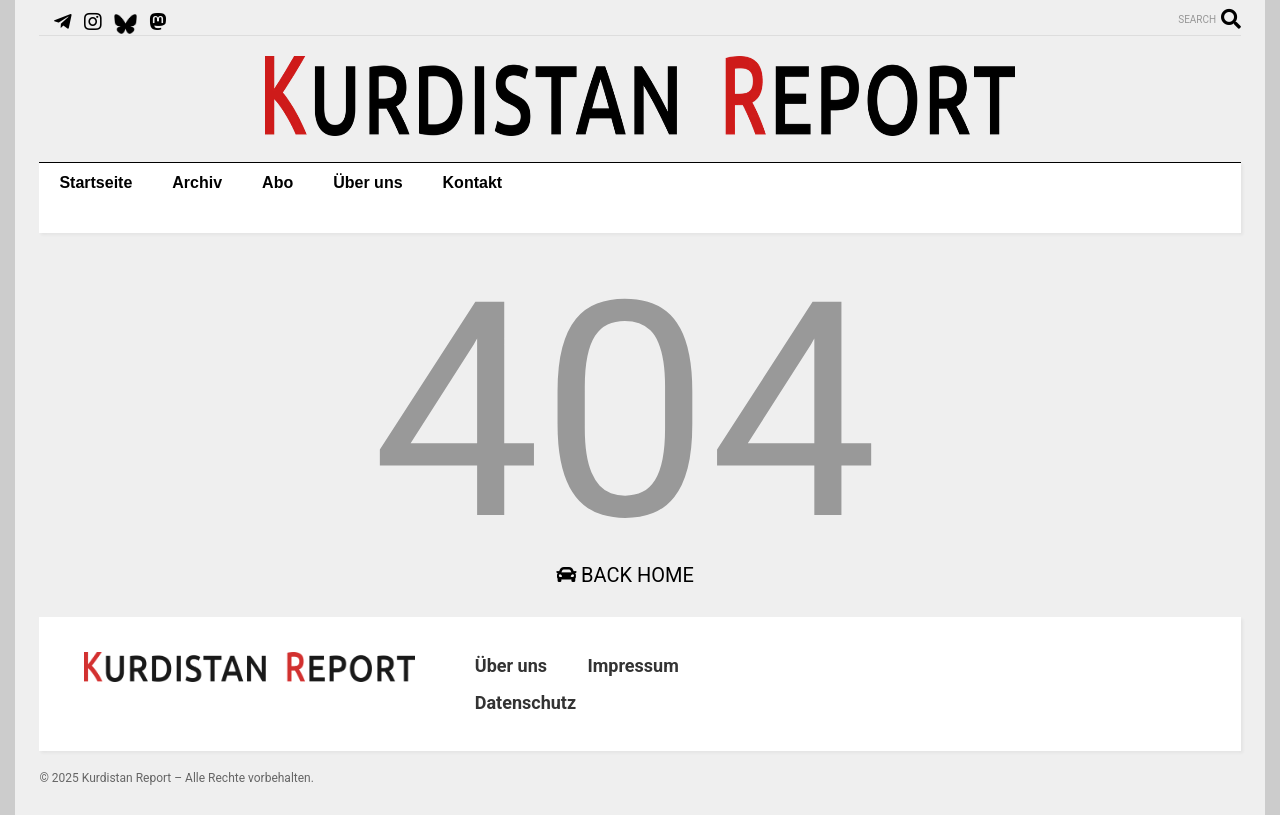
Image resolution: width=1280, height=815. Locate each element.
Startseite (95, 182)
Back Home (625, 575)
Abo (277, 182)
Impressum (632, 665)
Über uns (367, 182)
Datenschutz (525, 702)
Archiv (197, 182)
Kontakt (473, 182)
